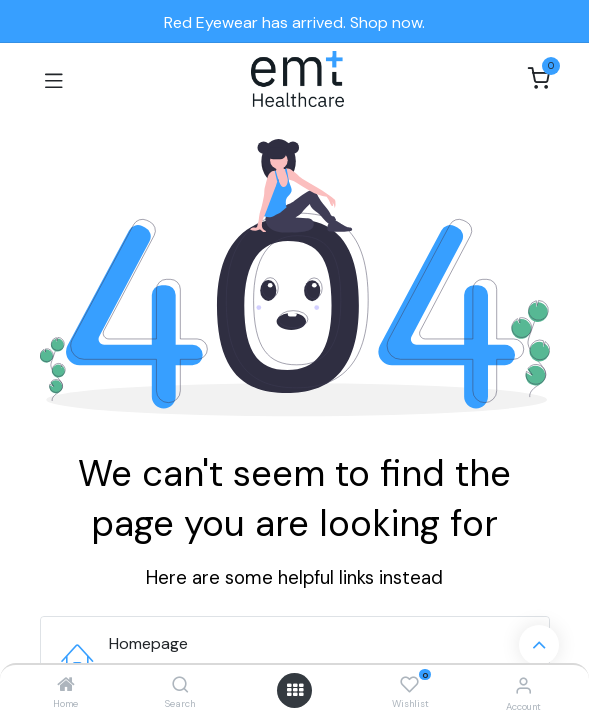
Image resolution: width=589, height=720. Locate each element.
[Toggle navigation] (54, 79)
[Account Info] (523, 685)
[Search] (180, 685)
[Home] (66, 685)
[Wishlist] (409, 685)
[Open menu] (295, 690)
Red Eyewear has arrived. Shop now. (294, 22)
